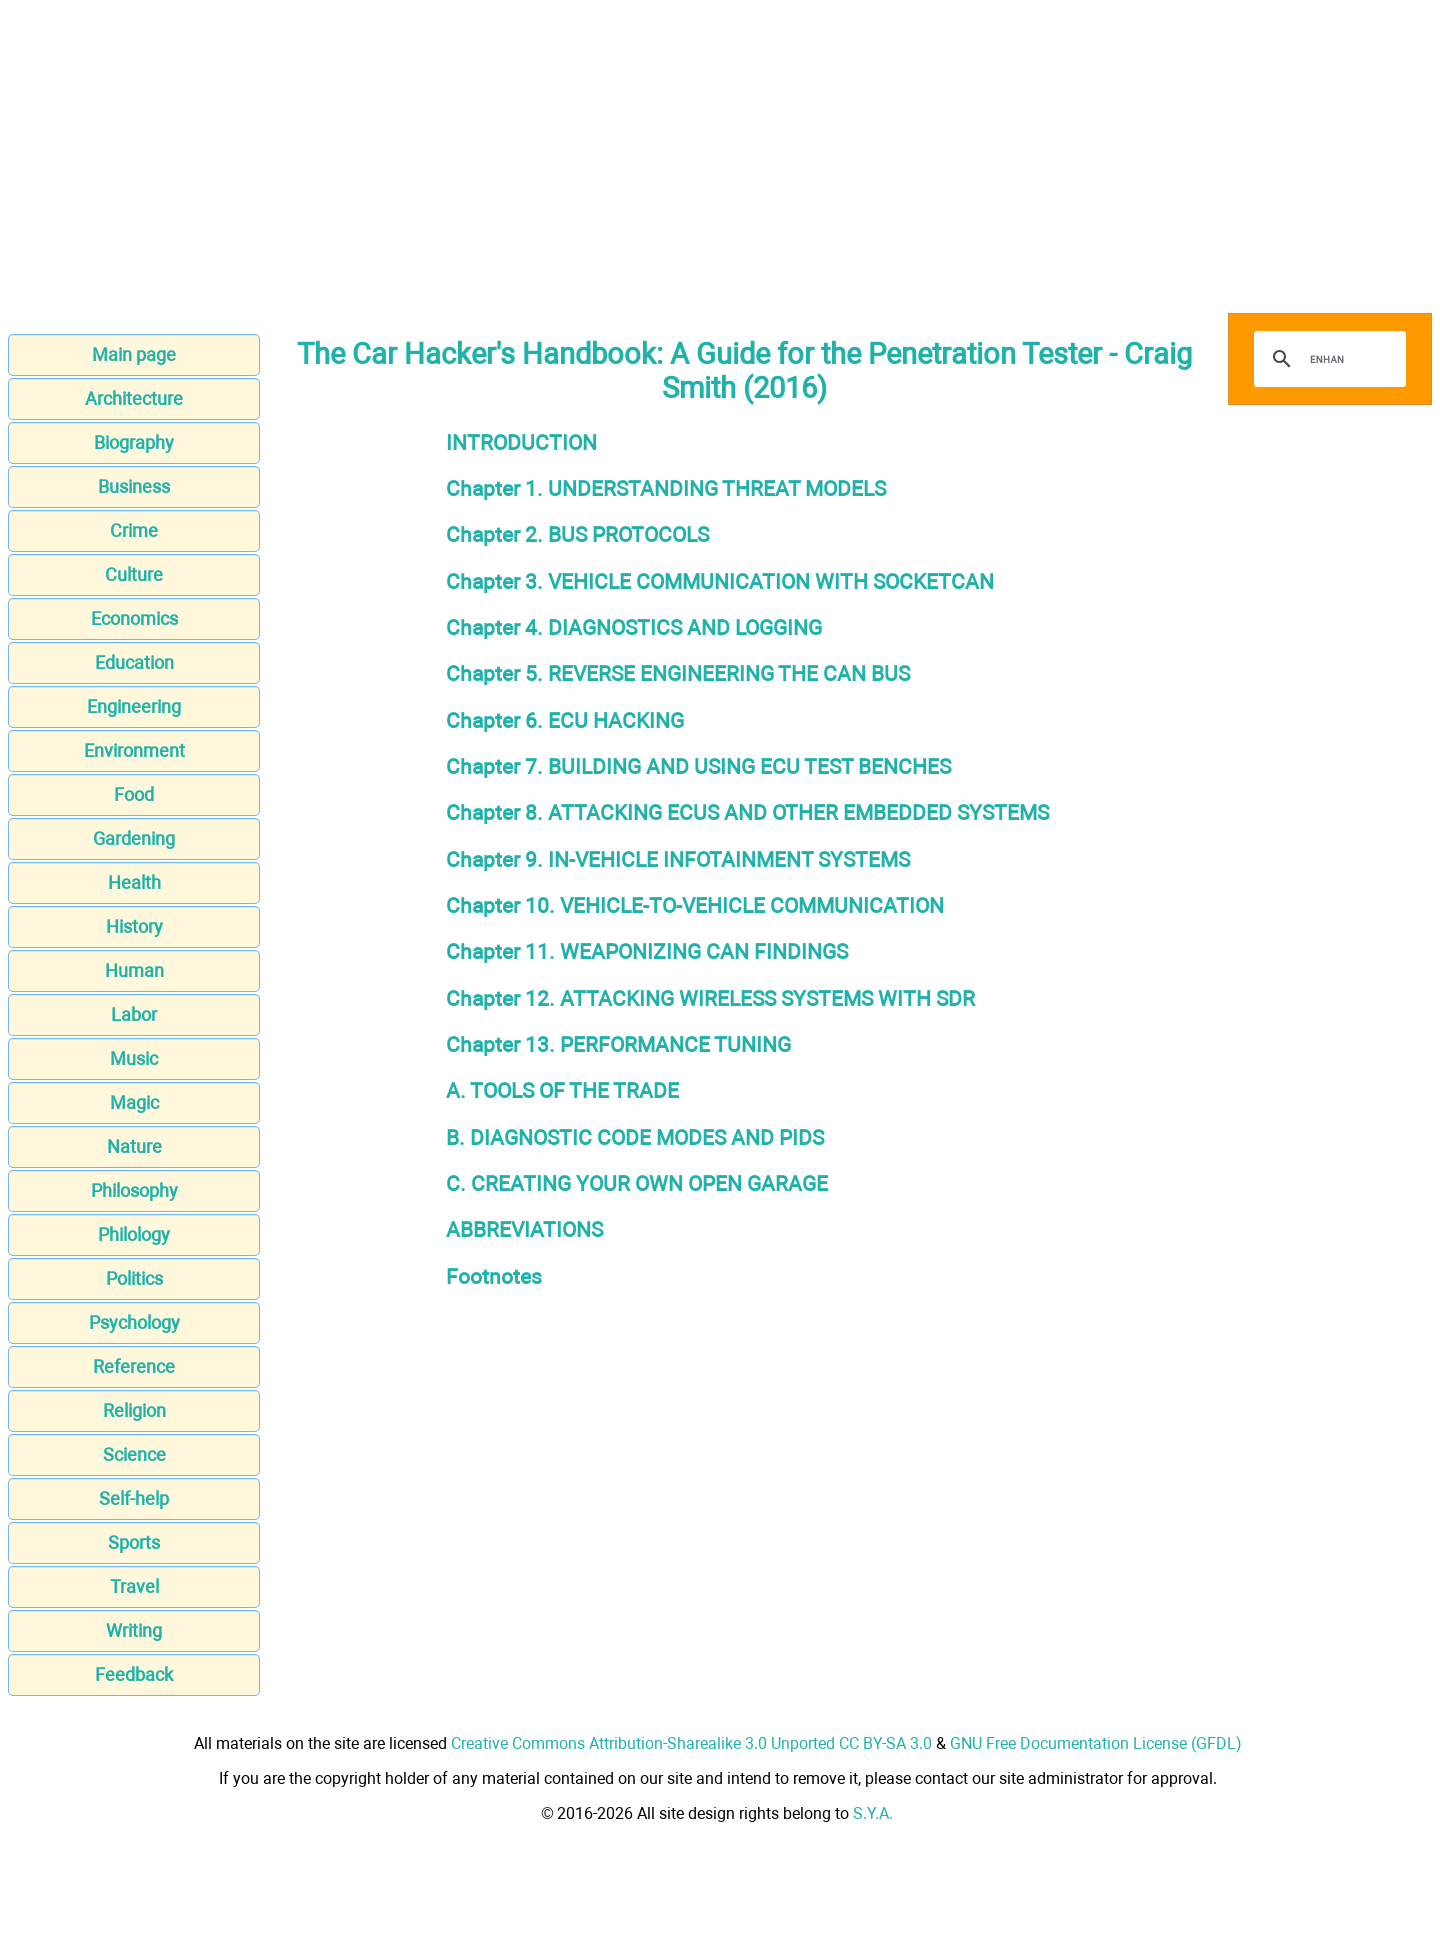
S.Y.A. (873, 1813)
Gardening (134, 838)
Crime (134, 530)
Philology (134, 1234)
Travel (134, 1586)
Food (134, 794)
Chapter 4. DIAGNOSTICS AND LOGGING (634, 627)
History (134, 926)
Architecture (134, 398)
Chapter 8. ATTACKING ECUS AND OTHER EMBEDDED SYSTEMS (747, 812)
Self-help (134, 1498)
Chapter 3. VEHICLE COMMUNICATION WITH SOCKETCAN (720, 581)
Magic (134, 1102)
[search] (1327, 359)
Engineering (134, 706)
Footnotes (494, 1276)
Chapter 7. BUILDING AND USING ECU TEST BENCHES (698, 766)
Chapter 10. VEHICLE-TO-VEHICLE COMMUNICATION (695, 905)
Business (134, 486)
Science (134, 1454)
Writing (134, 1630)
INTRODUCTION (521, 442)
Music (134, 1058)
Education (134, 662)
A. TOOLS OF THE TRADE (562, 1090)
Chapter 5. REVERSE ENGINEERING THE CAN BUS (678, 673)
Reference (134, 1366)
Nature (134, 1146)
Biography (134, 442)
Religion (134, 1410)
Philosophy (134, 1190)
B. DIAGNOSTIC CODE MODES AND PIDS (635, 1137)
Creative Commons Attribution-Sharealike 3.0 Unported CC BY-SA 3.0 (691, 1743)
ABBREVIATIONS (524, 1229)
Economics (134, 618)
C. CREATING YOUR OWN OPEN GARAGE (637, 1183)
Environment (134, 750)
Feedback (134, 1674)
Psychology (134, 1322)
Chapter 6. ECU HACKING (565, 720)
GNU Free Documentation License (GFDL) (1096, 1743)
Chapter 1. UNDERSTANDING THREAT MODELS (666, 488)
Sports (134, 1542)
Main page (134, 354)
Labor (134, 1014)
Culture (134, 574)
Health (134, 882)
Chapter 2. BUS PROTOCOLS (577, 534)
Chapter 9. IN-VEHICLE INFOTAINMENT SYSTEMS (678, 859)
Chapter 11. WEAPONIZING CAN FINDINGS (647, 951)
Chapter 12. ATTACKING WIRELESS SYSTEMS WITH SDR (710, 998)
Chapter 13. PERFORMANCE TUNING (618, 1044)
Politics (134, 1278)
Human (134, 970)
